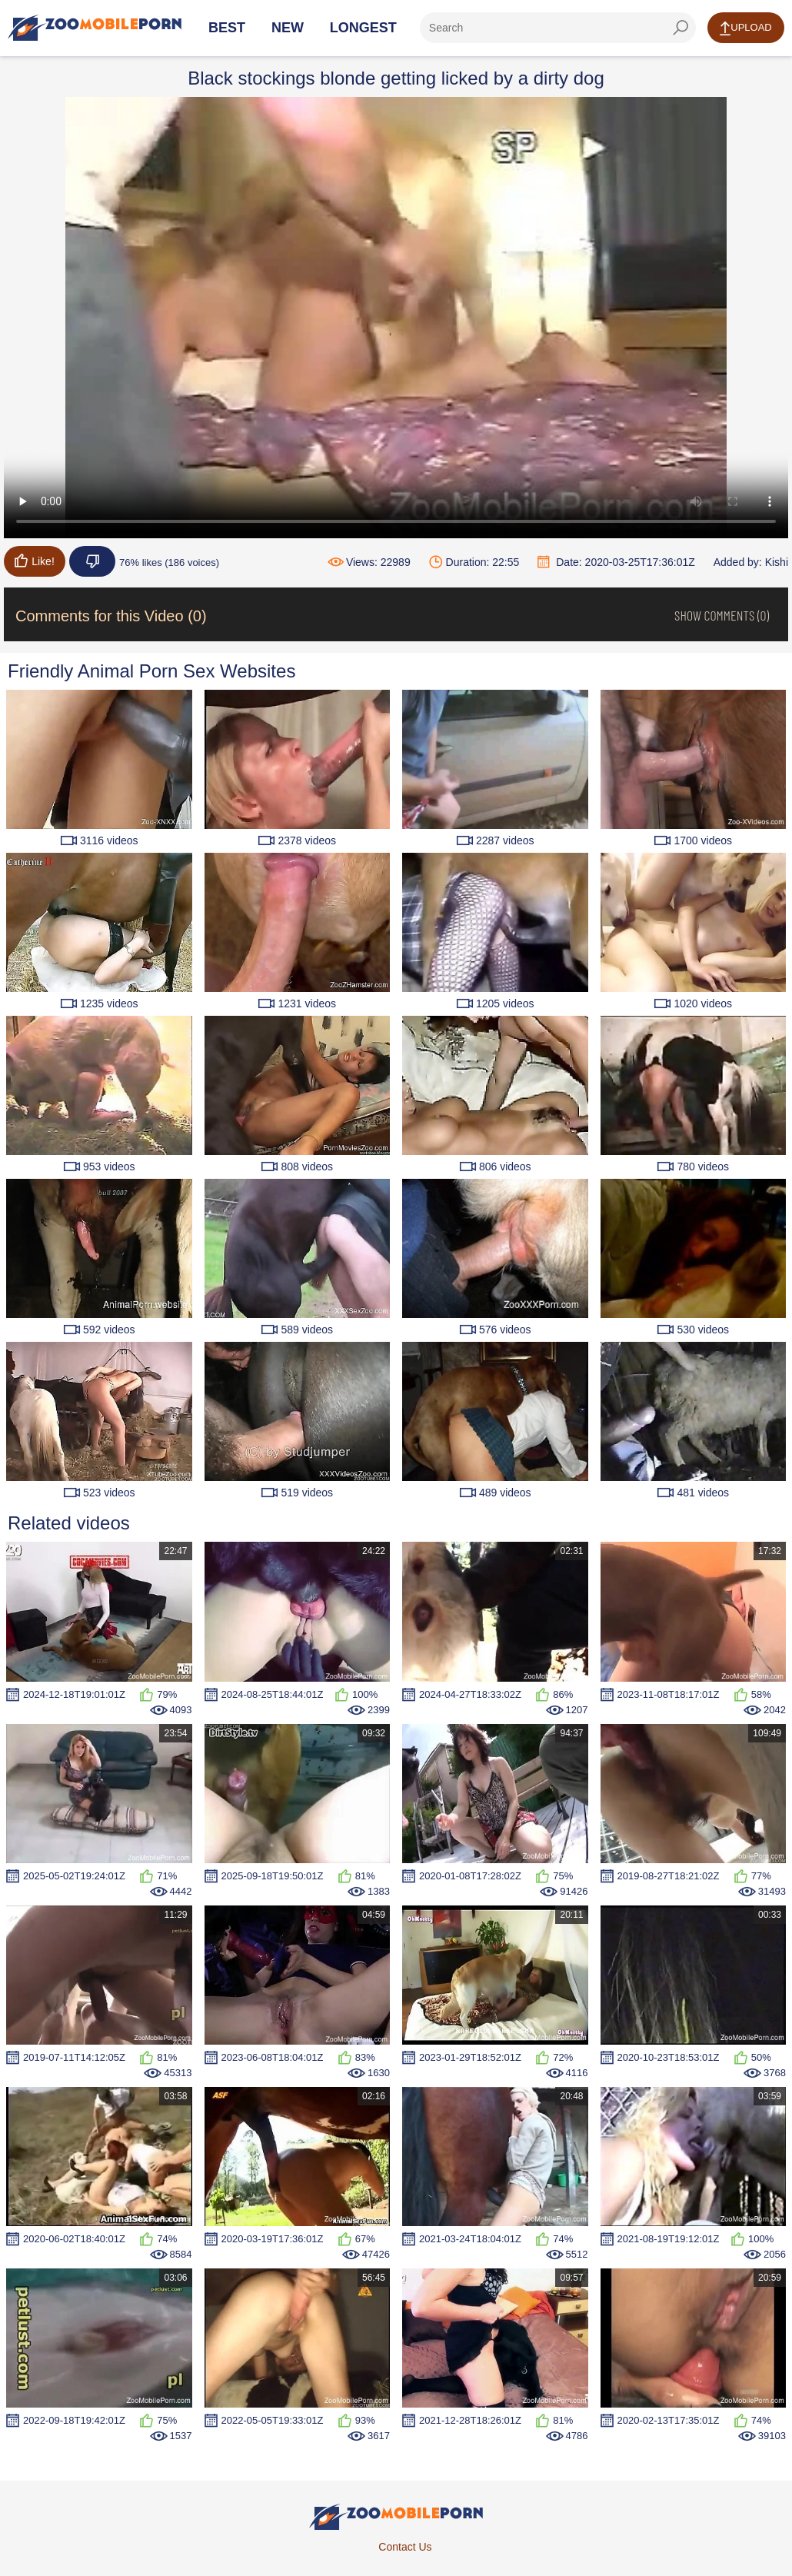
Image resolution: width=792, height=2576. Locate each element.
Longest (363, 27)
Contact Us (404, 2547)
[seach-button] (680, 27)
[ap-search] (558, 27)
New (287, 27)
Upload (745, 28)
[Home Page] (94, 28)
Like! (35, 560)
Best (226, 27)
